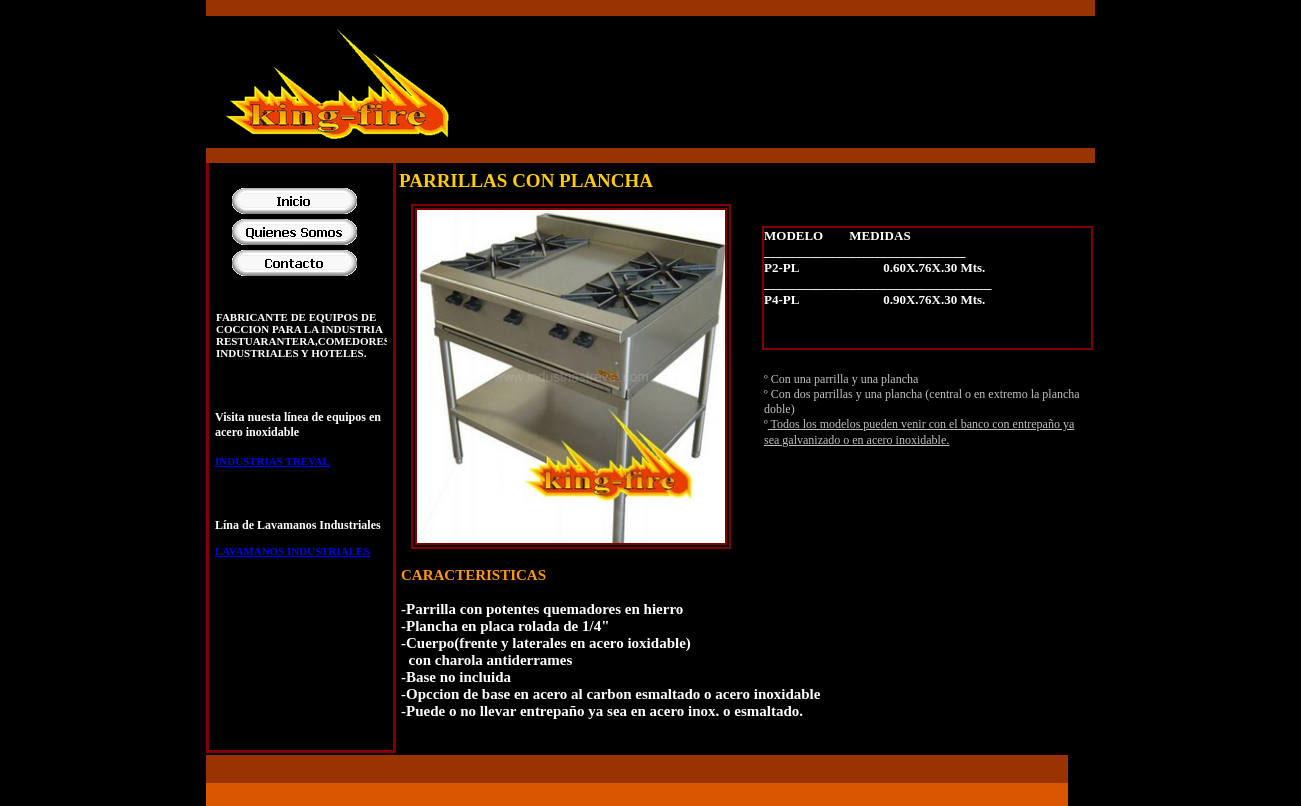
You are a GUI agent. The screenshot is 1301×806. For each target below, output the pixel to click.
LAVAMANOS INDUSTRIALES (292, 551)
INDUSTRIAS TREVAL (272, 461)
